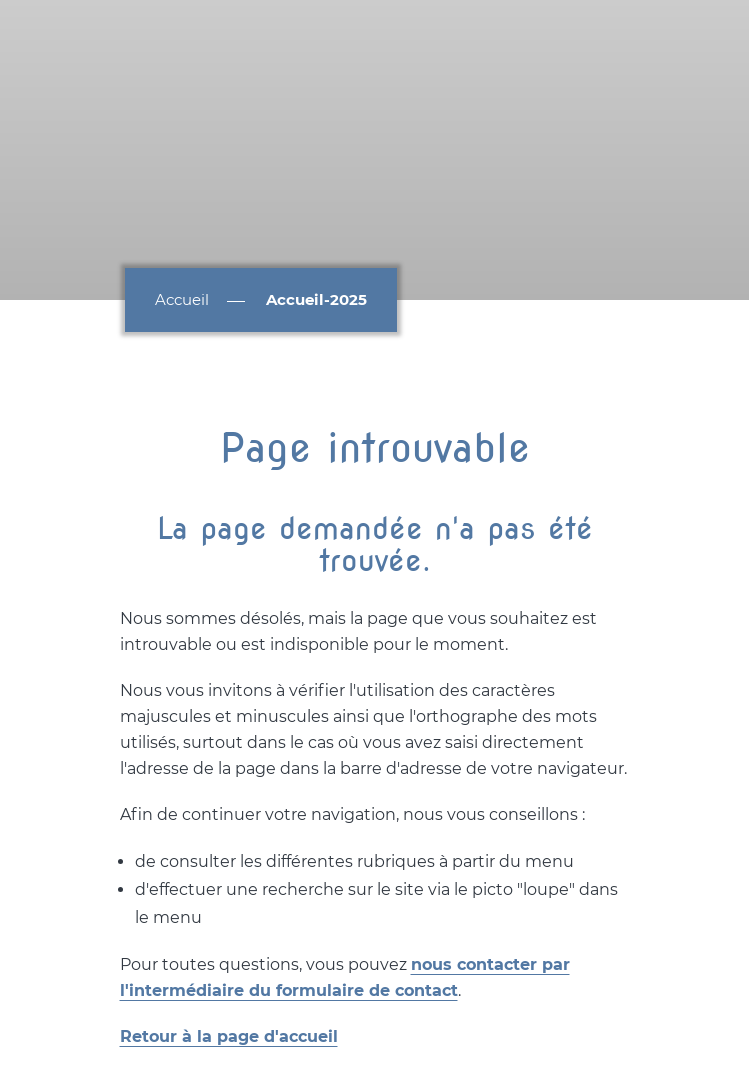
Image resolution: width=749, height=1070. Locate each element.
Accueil (182, 299)
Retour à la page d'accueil (229, 1036)
